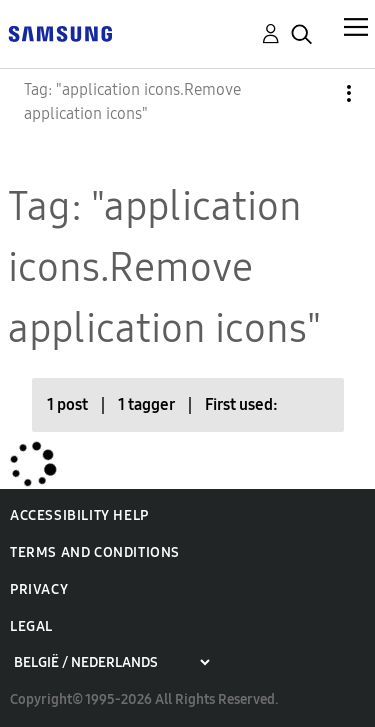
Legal (31, 626)
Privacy (39, 589)
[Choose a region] (111, 662)
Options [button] (315, 93)
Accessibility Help (79, 515)
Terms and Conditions (95, 552)
